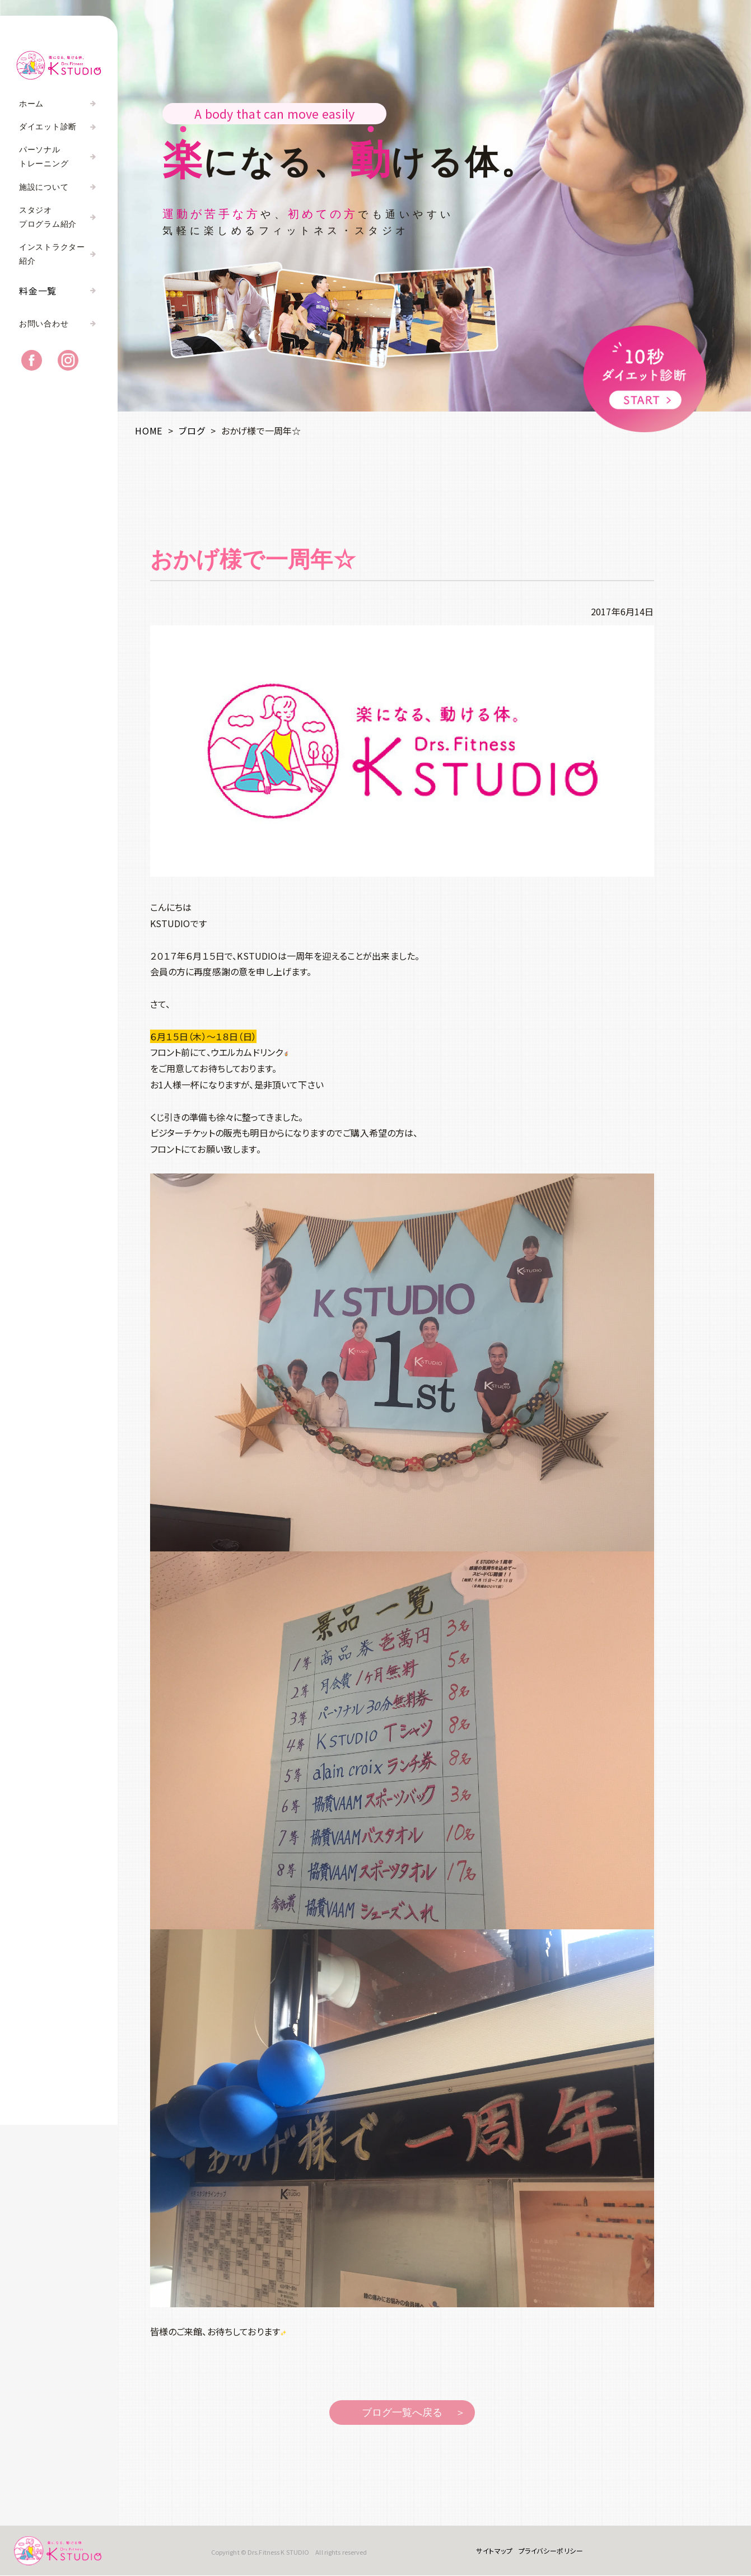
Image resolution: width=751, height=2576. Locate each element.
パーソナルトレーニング (43, 157)
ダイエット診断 (48, 127)
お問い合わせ (43, 324)
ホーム (31, 104)
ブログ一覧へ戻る (402, 2412)
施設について (43, 187)
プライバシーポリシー (550, 2550)
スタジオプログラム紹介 (48, 217)
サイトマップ (493, 2550)
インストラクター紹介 (52, 254)
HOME (148, 430)
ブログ (191, 430)
